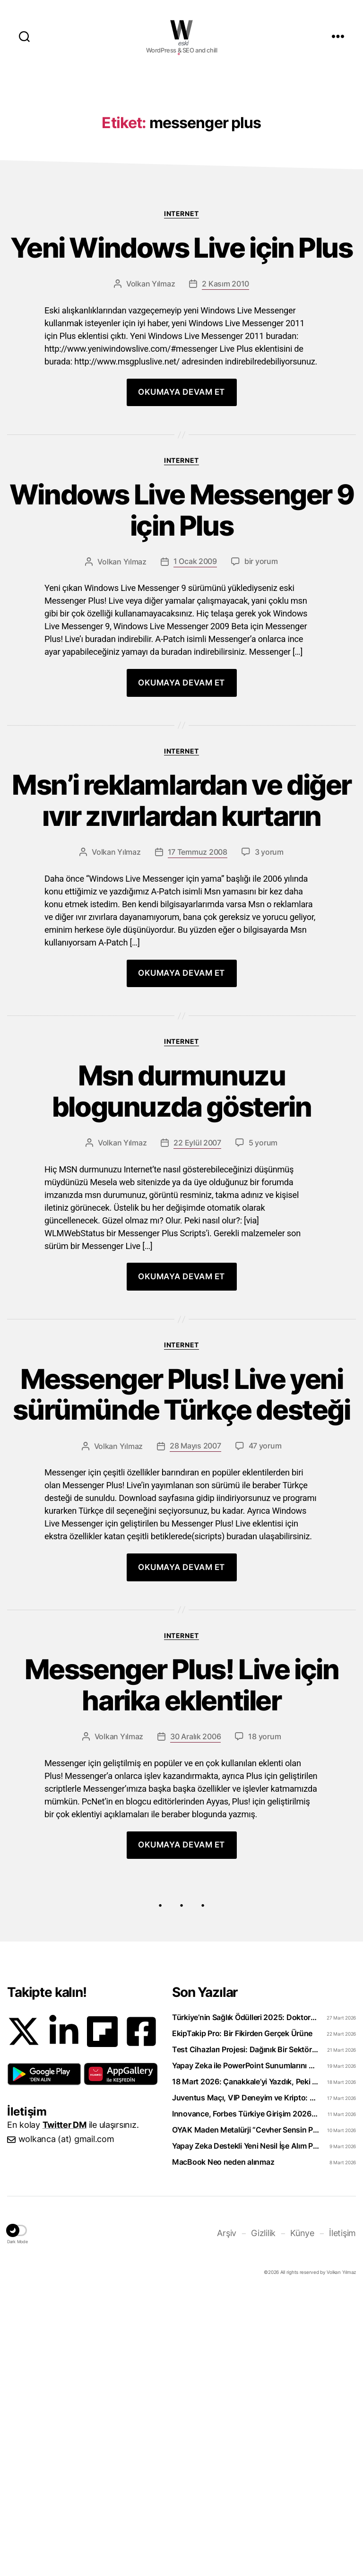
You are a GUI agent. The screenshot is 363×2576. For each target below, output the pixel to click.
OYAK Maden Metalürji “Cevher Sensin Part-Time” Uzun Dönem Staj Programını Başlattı (245, 2412)
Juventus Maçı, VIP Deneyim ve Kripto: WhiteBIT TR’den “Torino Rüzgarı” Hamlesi (245, 2380)
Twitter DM (64, 2406)
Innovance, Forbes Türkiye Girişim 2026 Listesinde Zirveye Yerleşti (245, 2396)
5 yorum (263, 1376)
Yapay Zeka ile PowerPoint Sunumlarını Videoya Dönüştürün (245, 2347)
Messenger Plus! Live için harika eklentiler (181, 1963)
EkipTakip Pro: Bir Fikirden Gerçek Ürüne (242, 2315)
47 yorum (265, 1721)
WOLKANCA (181, 30)
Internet (181, 355)
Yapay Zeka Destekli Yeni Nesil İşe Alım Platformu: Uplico (245, 2428)
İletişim (342, 2515)
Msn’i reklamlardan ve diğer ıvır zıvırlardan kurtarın (181, 1007)
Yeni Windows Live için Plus (181, 408)
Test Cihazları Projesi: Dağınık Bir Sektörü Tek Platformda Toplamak (245, 2331)
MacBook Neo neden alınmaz (223, 2444)
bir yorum (261, 748)
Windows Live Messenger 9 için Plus (181, 693)
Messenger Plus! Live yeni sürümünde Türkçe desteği (181, 1649)
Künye (302, 2515)
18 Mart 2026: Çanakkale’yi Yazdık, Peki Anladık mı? (245, 2363)
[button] (44, 2356)
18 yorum (264, 2018)
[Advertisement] (181, 147)
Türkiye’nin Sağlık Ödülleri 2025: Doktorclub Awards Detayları (245, 2299)
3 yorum (269, 1079)
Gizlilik (263, 2515)
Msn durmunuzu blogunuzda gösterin (181, 1322)
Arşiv (226, 2515)
